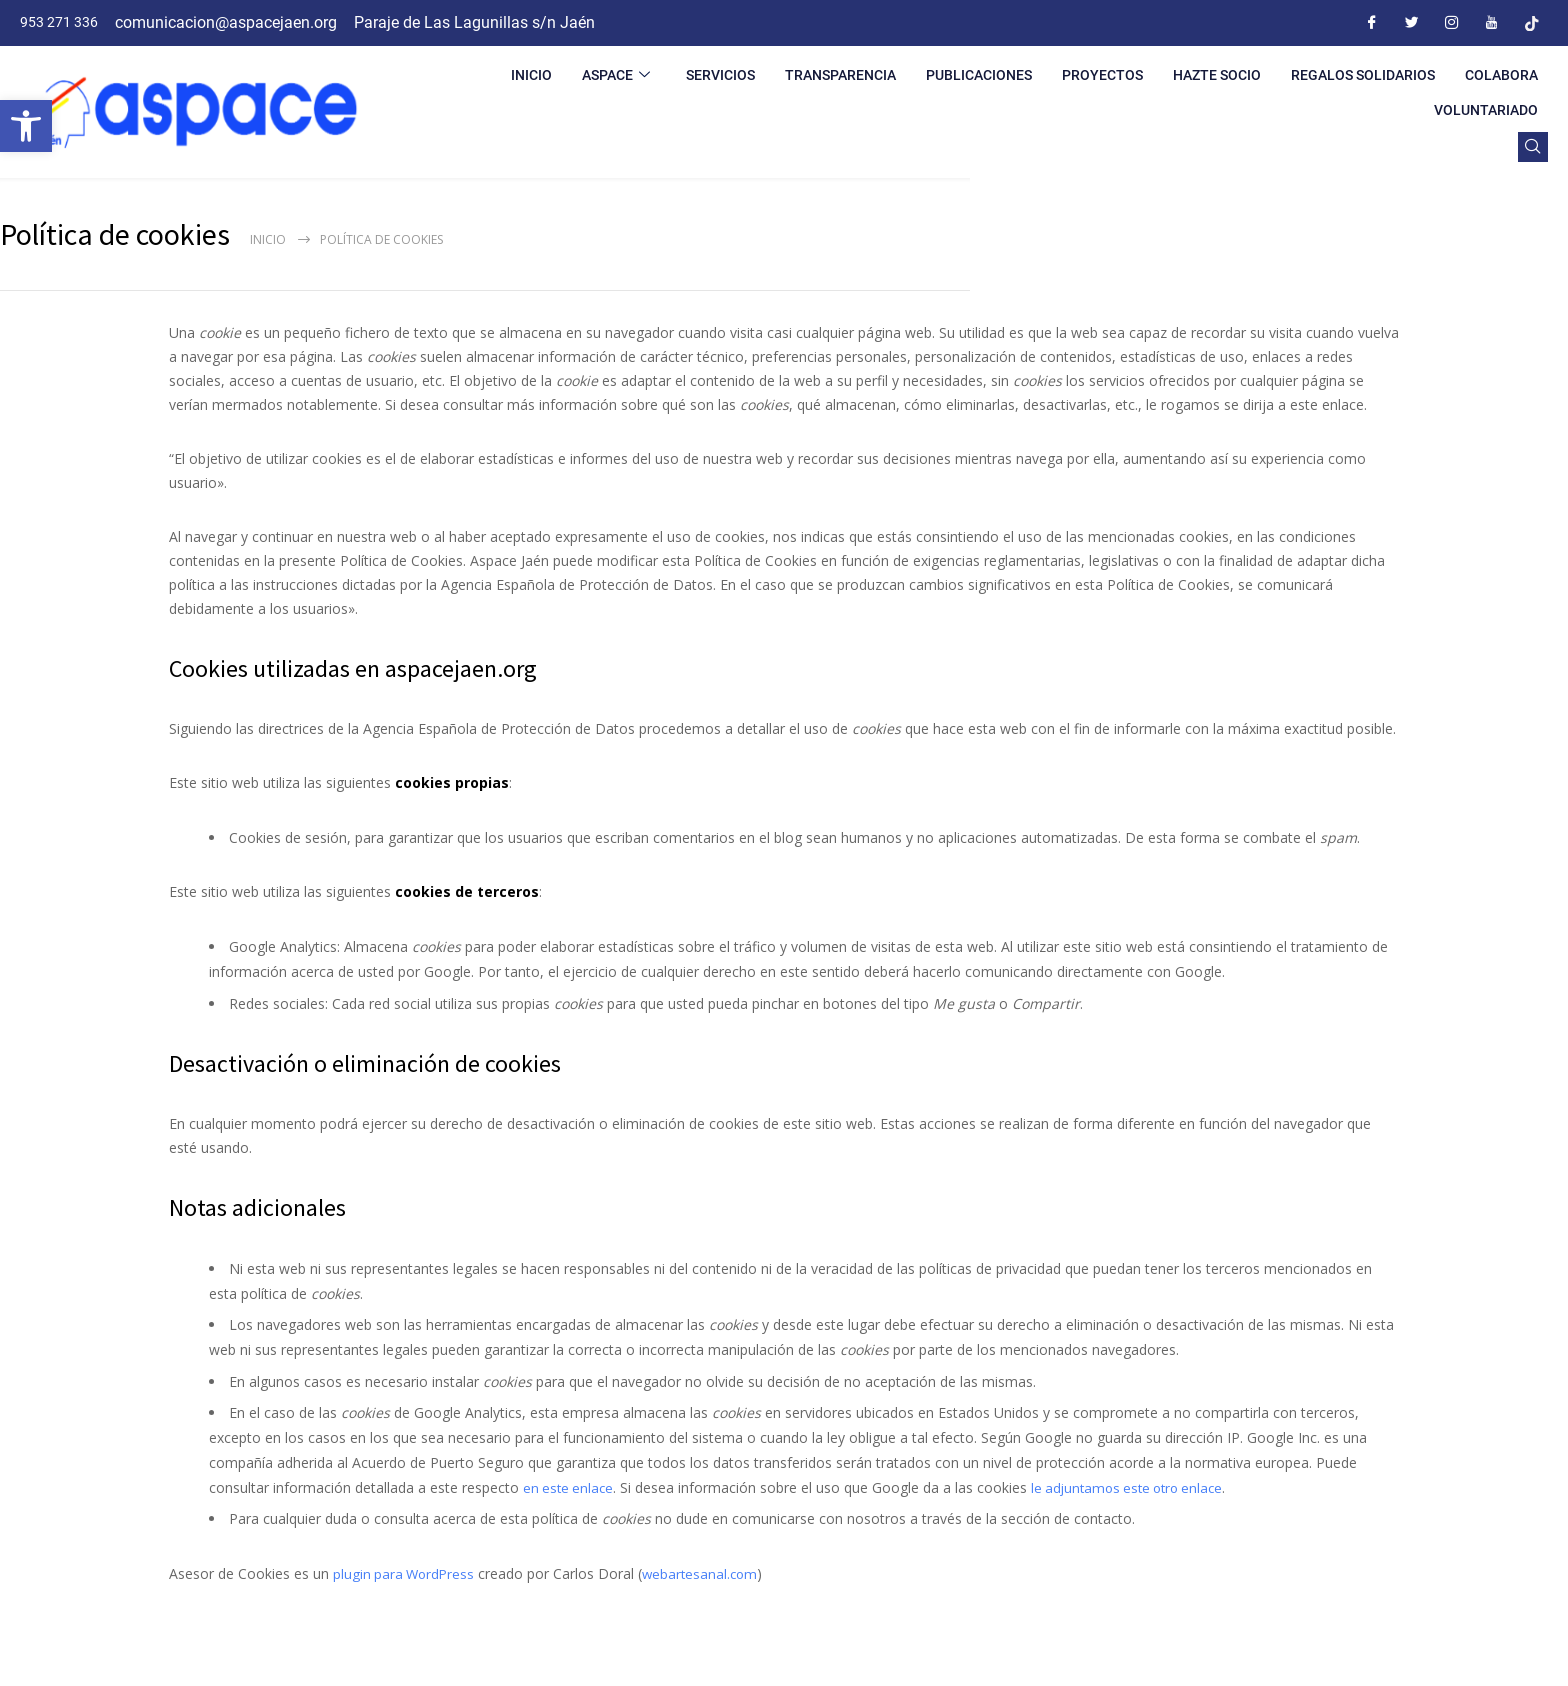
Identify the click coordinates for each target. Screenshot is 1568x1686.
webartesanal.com (706, 1573)
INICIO (531, 75)
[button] (26, 126)
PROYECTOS (1102, 75)
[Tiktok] (1532, 23)
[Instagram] (1452, 23)
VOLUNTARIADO (1486, 110)
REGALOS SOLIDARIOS (1363, 75)
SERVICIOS (720, 75)
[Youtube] (1492, 23)
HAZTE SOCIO (1217, 75)
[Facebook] (1372, 23)
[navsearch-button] (1533, 147)
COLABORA (1501, 75)
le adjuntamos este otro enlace (1136, 1487)
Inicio (268, 239)
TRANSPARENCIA (840, 75)
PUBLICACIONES (979, 75)
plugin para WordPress (406, 1573)
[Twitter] (1412, 23)
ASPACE (616, 75)
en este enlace (570, 1487)
